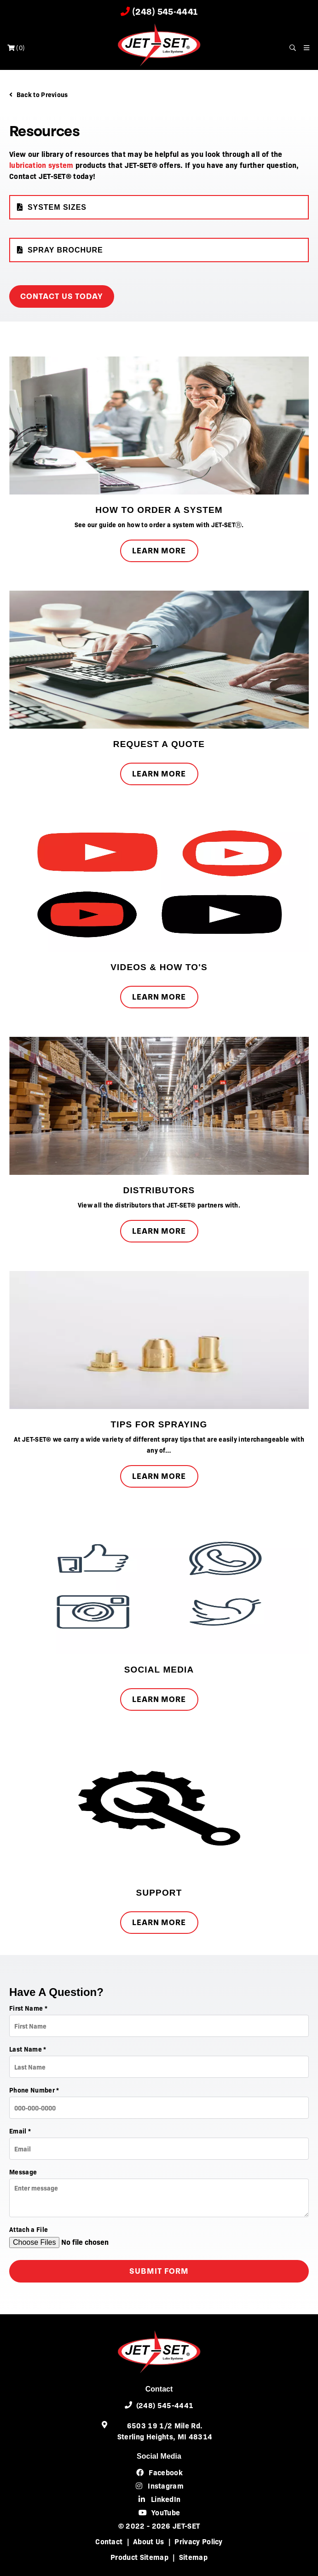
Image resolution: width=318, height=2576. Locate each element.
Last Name (27, 2048)
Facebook (159, 2472)
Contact (108, 2541)
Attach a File (28, 2229)
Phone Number (34, 2089)
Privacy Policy (198, 2541)
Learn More (159, 551)
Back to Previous (38, 94)
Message (23, 2171)
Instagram (159, 2485)
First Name (28, 2007)
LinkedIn (159, 2499)
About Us (148, 2541)
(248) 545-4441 (159, 12)
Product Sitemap (139, 2557)
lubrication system (41, 165)
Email (20, 2130)
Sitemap (193, 2557)
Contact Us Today (61, 296)
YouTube (159, 2512)
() (16, 48)
